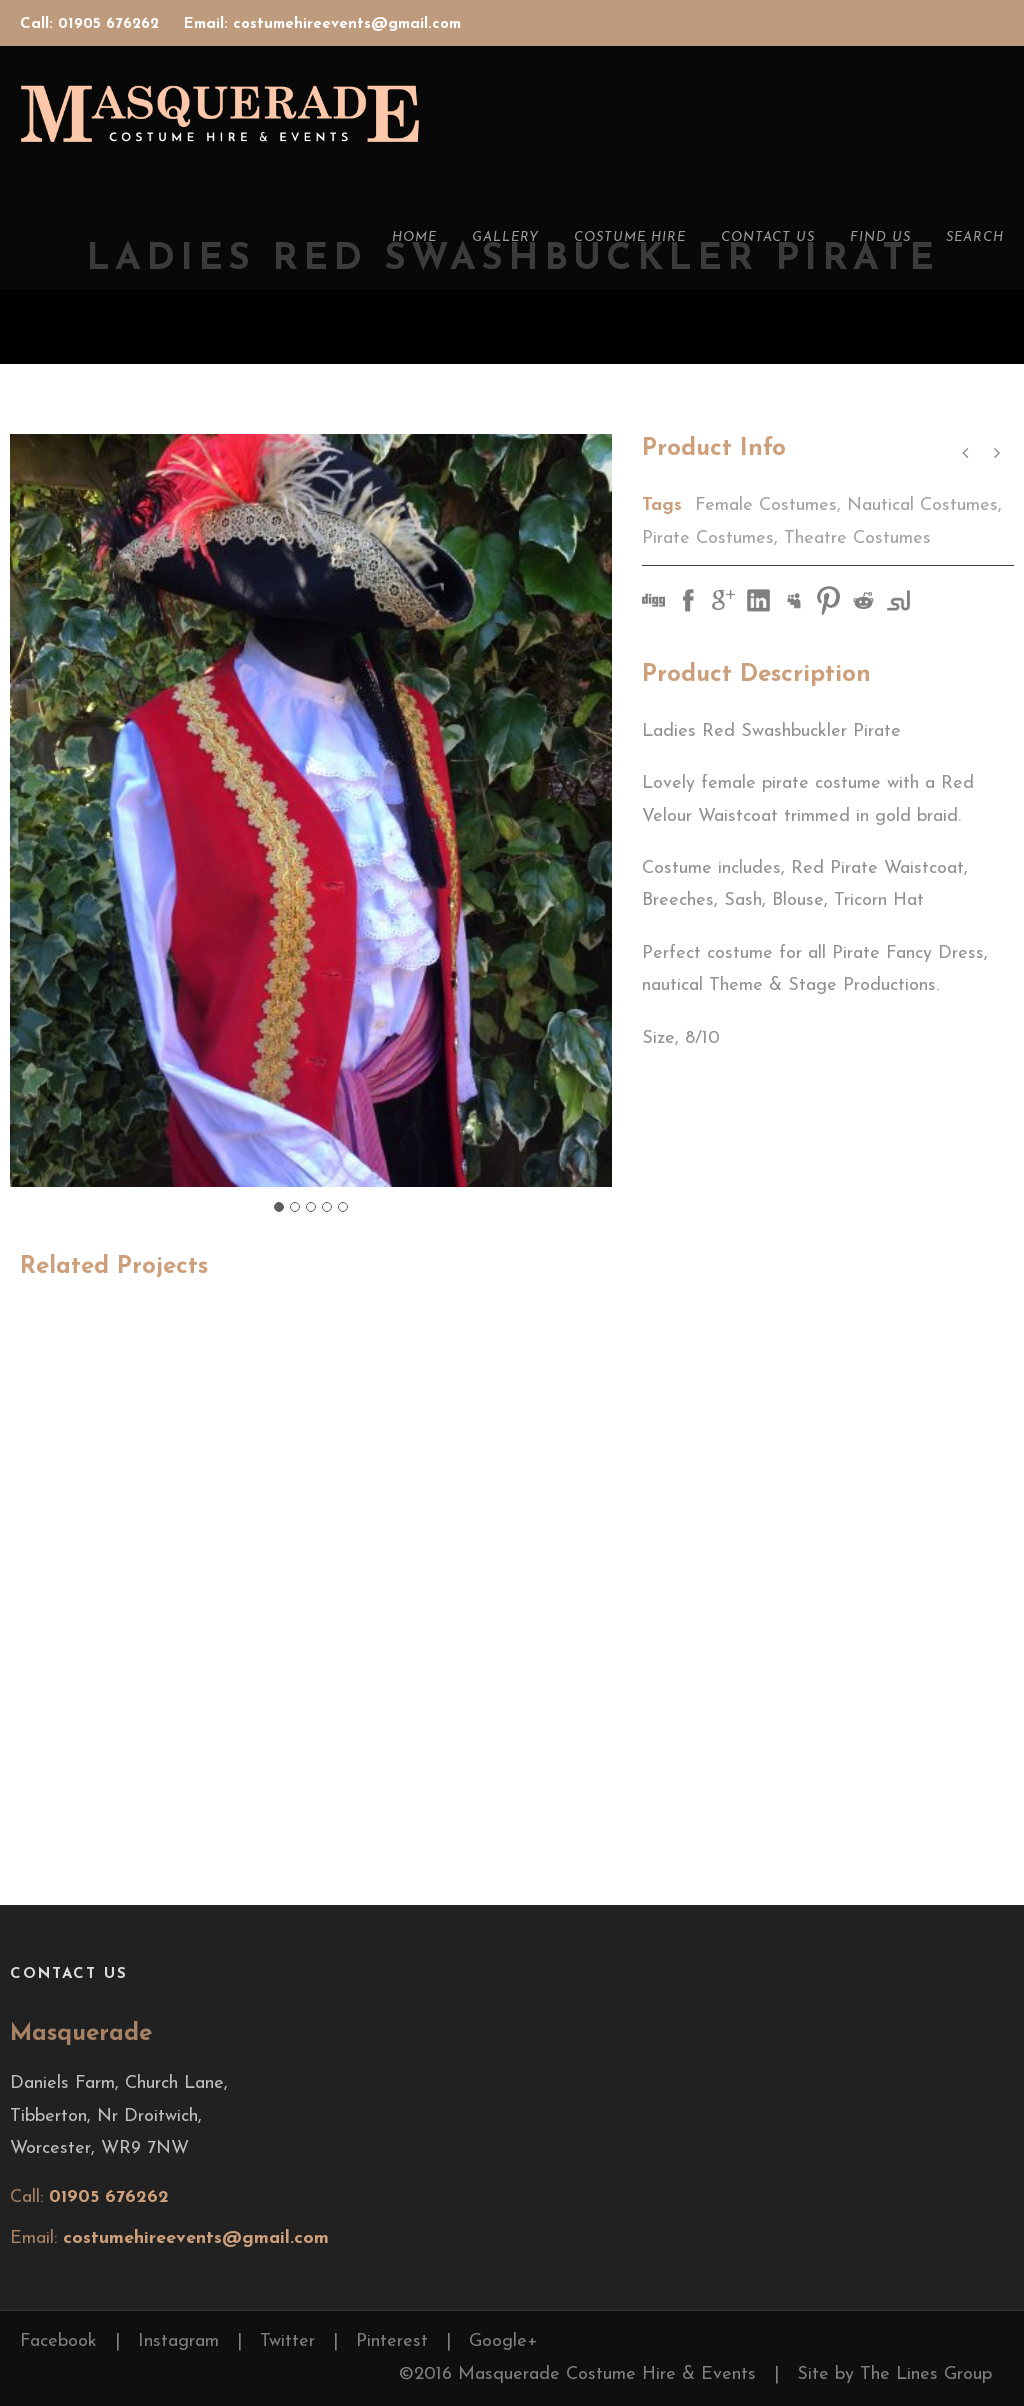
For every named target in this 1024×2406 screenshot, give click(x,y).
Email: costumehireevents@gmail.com (322, 24)
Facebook (58, 2341)
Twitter (287, 2341)
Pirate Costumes (708, 538)
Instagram (178, 2341)
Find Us (880, 237)
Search (975, 237)
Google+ (503, 2341)
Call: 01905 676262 (92, 24)
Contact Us (768, 237)
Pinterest (392, 2341)
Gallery (505, 237)
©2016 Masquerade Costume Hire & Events (577, 2374)
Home (414, 237)
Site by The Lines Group (894, 2374)
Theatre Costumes (857, 538)
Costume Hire (630, 237)
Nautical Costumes (922, 505)
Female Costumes (766, 505)
